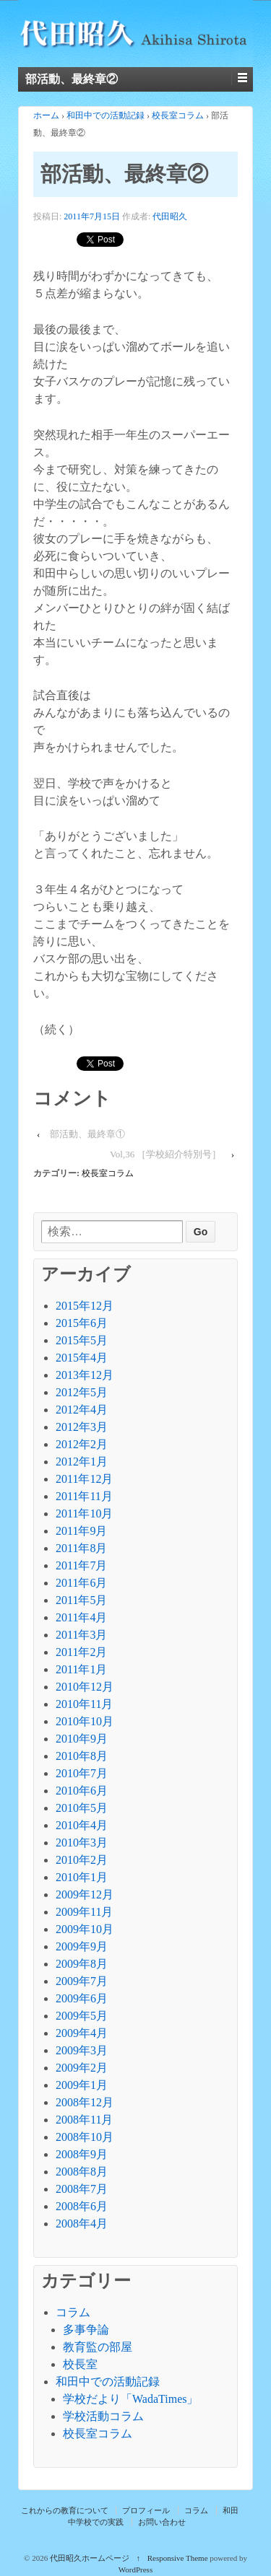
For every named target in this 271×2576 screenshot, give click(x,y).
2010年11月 (84, 1704)
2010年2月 (82, 1860)
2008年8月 (82, 2171)
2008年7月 (82, 2189)
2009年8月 (82, 1964)
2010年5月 (82, 1808)
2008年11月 (84, 2119)
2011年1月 (81, 1669)
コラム (73, 2312)
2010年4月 (82, 1825)
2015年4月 (82, 1357)
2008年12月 (84, 2102)
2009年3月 (82, 2050)
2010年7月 (82, 1773)
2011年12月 (84, 1479)
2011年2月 (81, 1652)
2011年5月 (81, 1600)
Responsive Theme (177, 2558)
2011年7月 (81, 1565)
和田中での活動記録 (105, 115)
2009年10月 (84, 1929)
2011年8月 (81, 1548)
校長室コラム (178, 115)
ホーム (46, 115)
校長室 (80, 2364)
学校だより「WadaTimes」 (130, 2399)
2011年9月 (81, 1531)
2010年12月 (84, 1687)
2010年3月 (82, 1842)
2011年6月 (81, 1583)
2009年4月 (82, 2033)
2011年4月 (81, 1617)
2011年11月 (84, 1496)
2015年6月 (82, 1323)
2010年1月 (82, 1877)
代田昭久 (169, 216)
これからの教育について (64, 2510)
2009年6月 (82, 1998)
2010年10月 (84, 1721)
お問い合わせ (162, 2522)
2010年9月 (82, 1738)
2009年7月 (82, 1981)
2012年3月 (82, 1427)
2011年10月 (84, 1513)
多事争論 (86, 2329)
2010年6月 (82, 1790)
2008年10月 (84, 2137)
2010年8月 (82, 1756)
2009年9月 (82, 1946)
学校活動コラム (103, 2416)
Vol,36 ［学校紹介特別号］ (165, 1154)
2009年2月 (82, 2068)
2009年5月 (82, 2016)
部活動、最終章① (87, 1134)
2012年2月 (82, 1444)
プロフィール (146, 2510)
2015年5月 (82, 1340)
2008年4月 (82, 2223)
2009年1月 (82, 2085)
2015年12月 (84, 1306)
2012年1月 (82, 1461)
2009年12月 (84, 1894)
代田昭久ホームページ (90, 2558)
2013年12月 (84, 1375)
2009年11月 (84, 1912)
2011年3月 (81, 1635)
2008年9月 (82, 2154)
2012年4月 (82, 1409)
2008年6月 (82, 2206)
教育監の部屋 (97, 2347)
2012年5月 (82, 1392)
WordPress (135, 2569)
